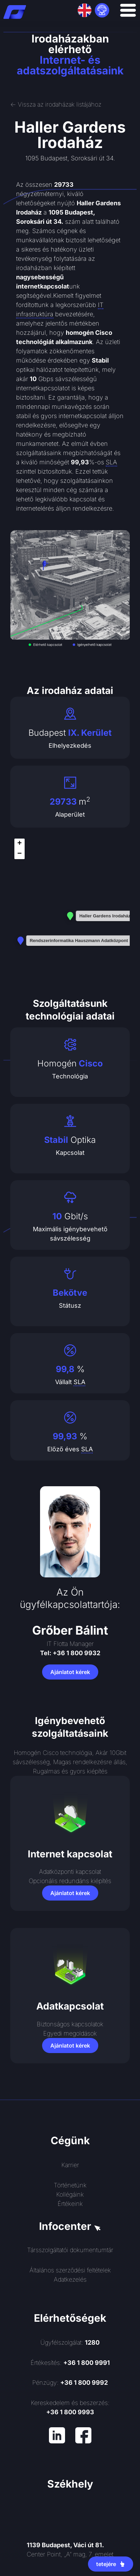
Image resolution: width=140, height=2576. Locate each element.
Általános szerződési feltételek (70, 2270)
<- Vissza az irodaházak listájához (55, 104)
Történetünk (70, 2185)
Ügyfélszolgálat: (70, 2342)
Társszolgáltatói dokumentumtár (70, 2250)
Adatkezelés (70, 2279)
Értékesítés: (70, 2362)
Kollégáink (70, 2194)
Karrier (70, 2165)
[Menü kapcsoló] (128, 10)
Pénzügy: (70, 2382)
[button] (19, 844)
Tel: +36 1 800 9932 (70, 1653)
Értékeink (70, 2203)
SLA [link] (111, 462)
